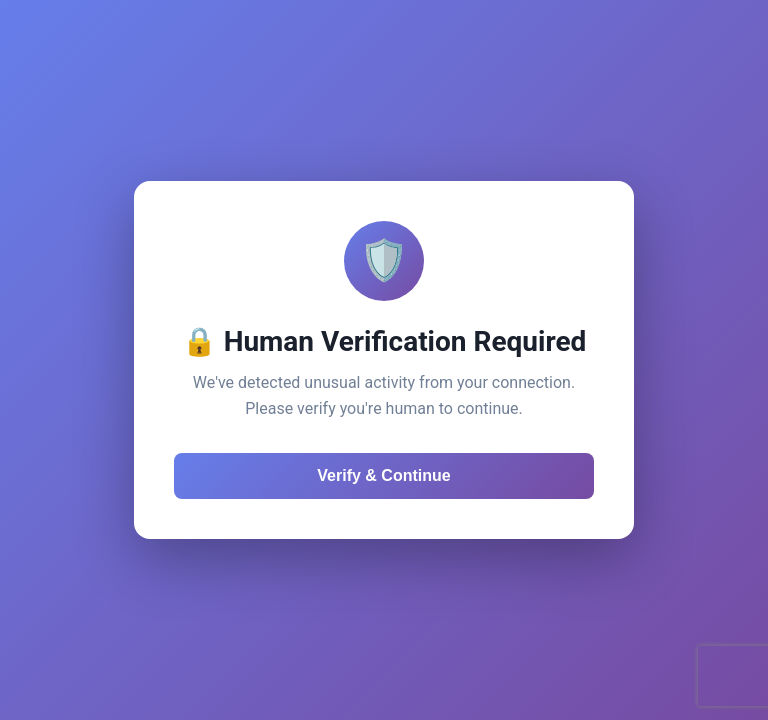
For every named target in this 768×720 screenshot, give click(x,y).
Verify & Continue (383, 475)
